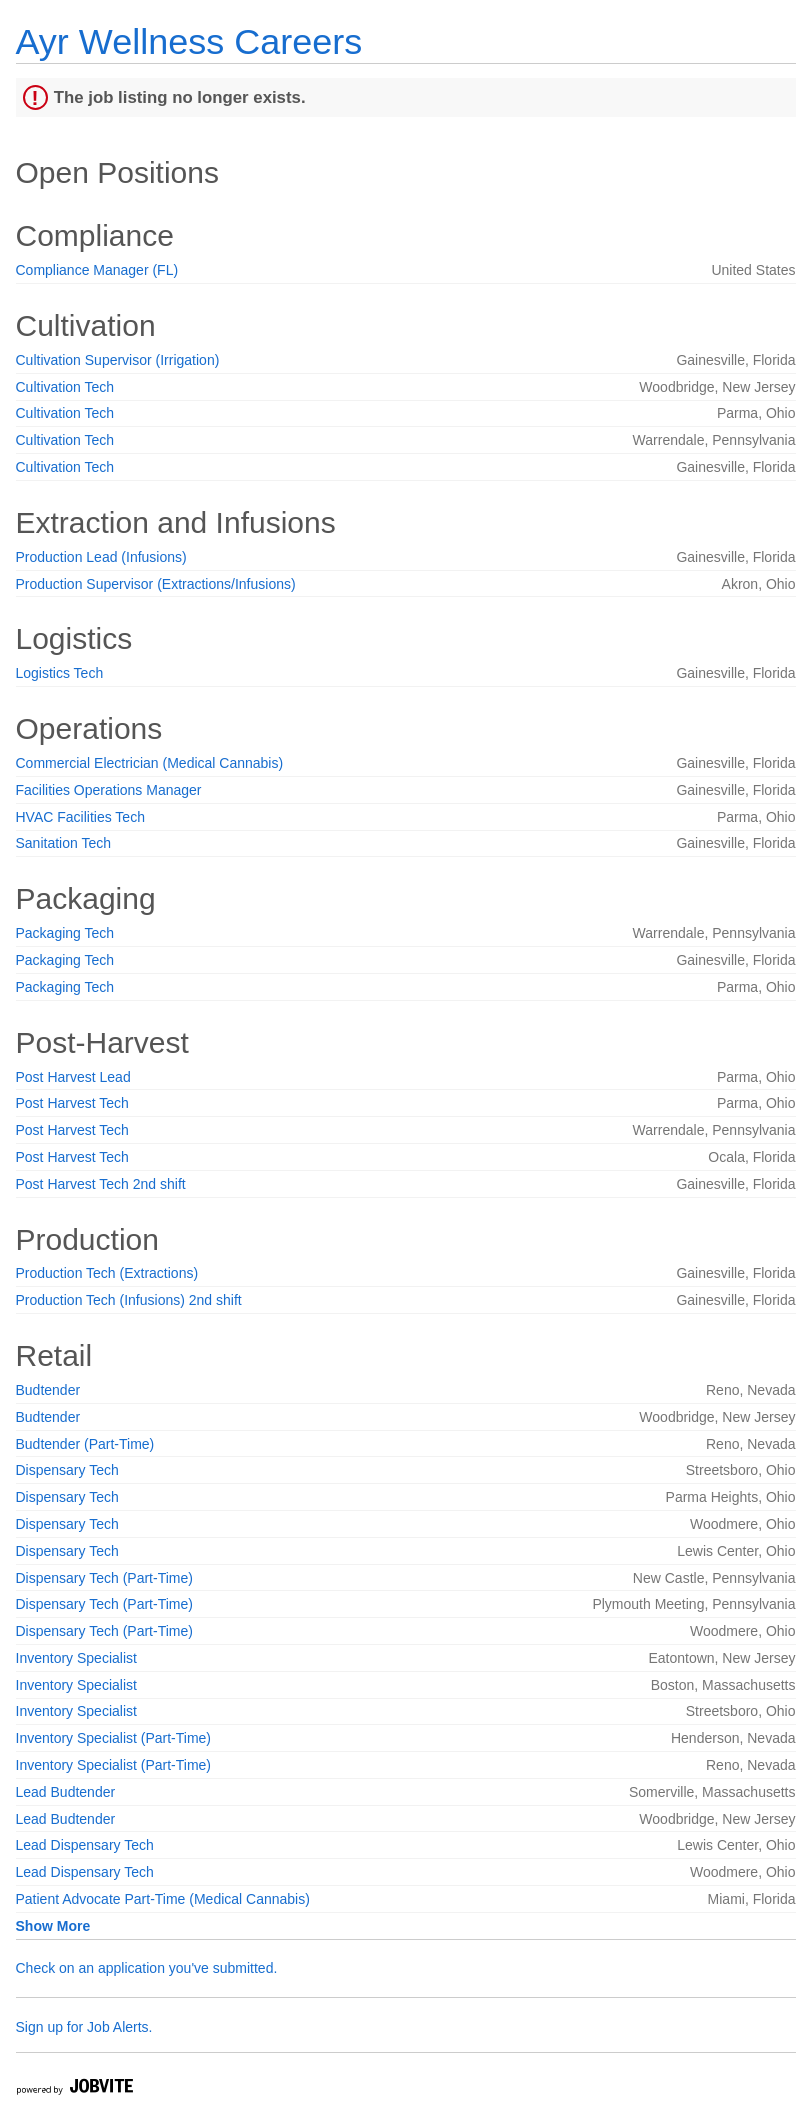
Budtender (48, 1390)
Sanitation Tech (63, 843)
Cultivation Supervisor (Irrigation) (118, 360)
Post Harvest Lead (73, 1077)
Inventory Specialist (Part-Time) (114, 1738)
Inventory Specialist (76, 1658)
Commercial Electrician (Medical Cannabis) (150, 763)
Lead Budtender (66, 1792)
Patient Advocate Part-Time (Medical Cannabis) (163, 1899)
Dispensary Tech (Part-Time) (104, 1578)
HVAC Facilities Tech (80, 817)
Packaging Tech (65, 933)
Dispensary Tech (67, 1470)
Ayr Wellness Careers (189, 41)
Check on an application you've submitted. (147, 1968)
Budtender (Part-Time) (85, 1444)
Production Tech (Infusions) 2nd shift (129, 1300)
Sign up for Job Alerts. (84, 2027)
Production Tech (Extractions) (107, 1273)
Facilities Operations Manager (109, 790)
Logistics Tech (60, 673)
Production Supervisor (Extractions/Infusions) (156, 584)
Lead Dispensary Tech (85, 1845)
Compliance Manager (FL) (97, 270)
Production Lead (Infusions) (101, 557)
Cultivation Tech (65, 387)
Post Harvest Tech (72, 1103)
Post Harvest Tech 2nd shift (101, 1184)
